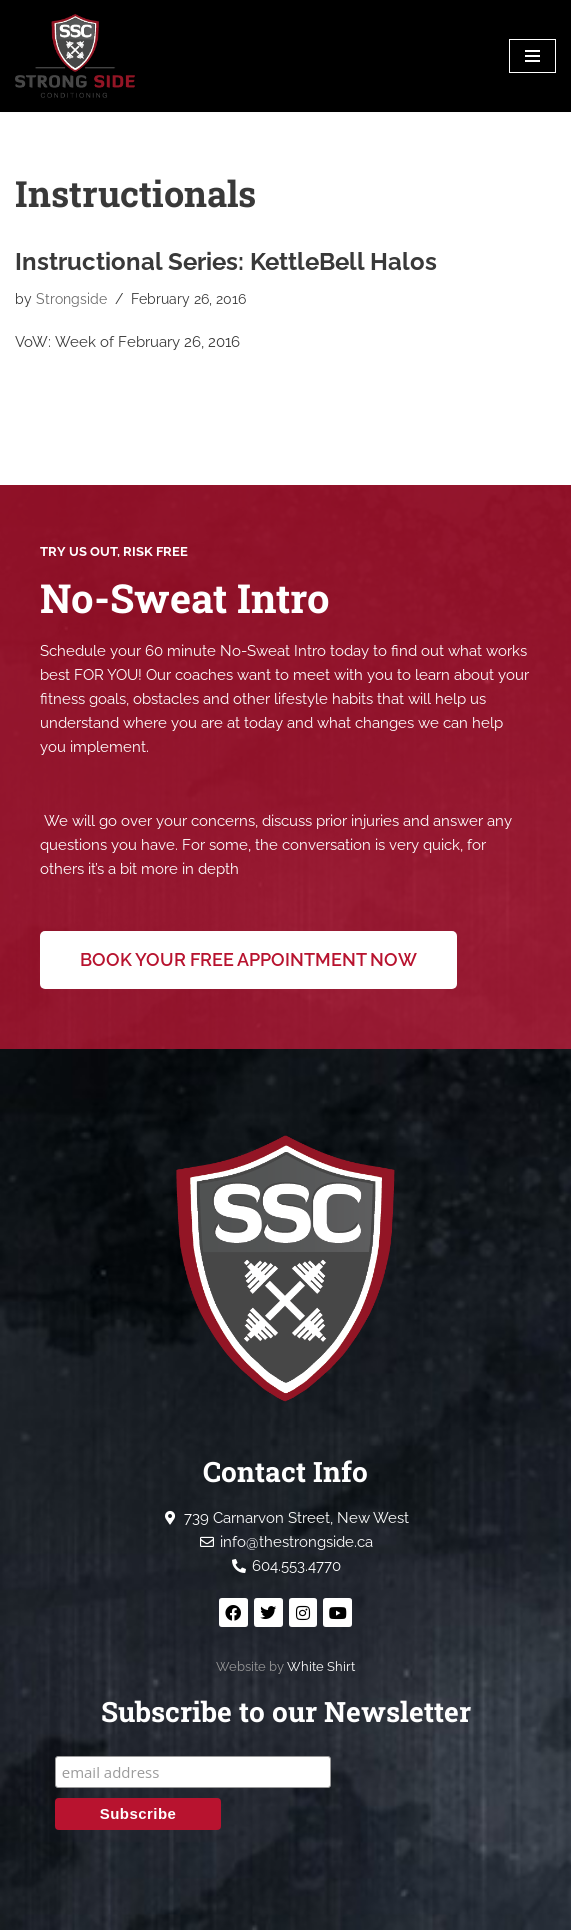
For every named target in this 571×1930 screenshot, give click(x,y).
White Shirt (321, 1666)
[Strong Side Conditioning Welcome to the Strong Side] (75, 56)
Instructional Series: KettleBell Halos (226, 261)
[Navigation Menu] (532, 56)
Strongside (71, 299)
